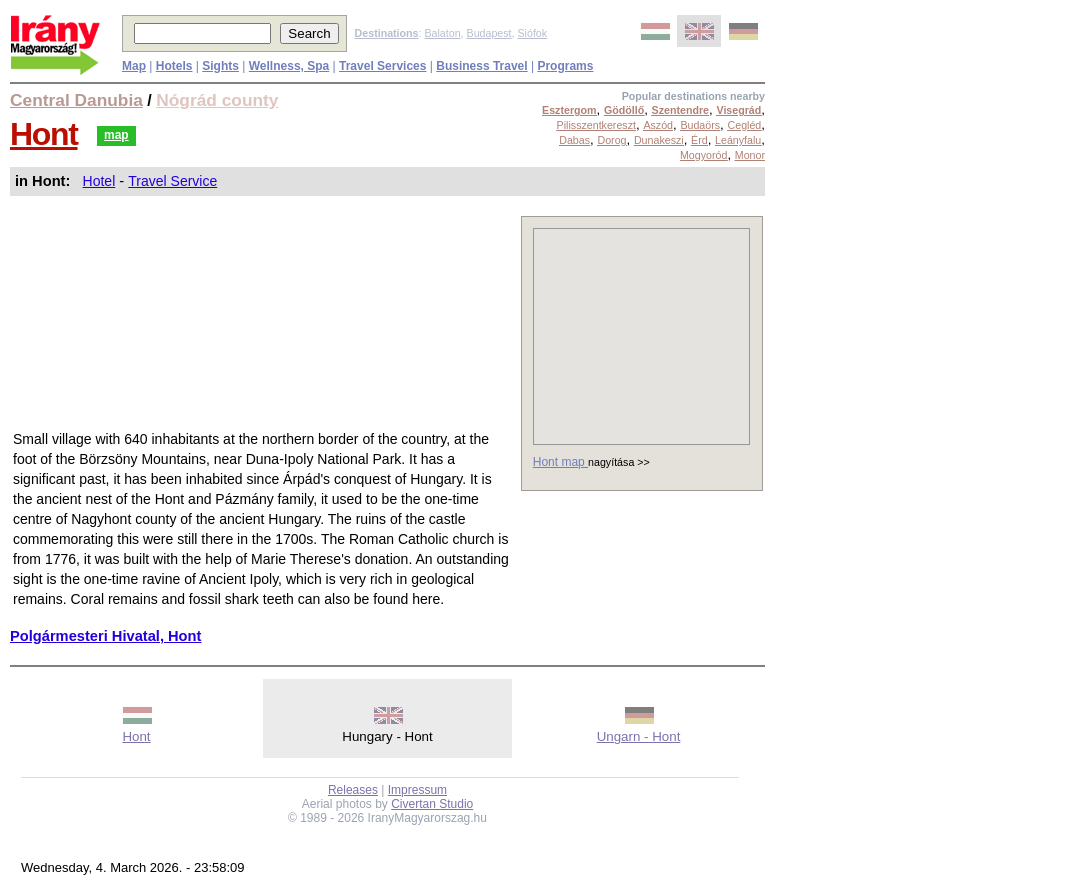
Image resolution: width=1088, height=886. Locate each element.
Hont (44, 134)
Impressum (417, 790)
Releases (353, 790)
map (116, 135)
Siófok (532, 33)
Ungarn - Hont (639, 736)
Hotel (99, 181)
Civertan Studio (432, 804)
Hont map (560, 462)
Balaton (442, 33)
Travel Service (172, 181)
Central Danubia (76, 100)
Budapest (489, 33)
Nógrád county (217, 100)
